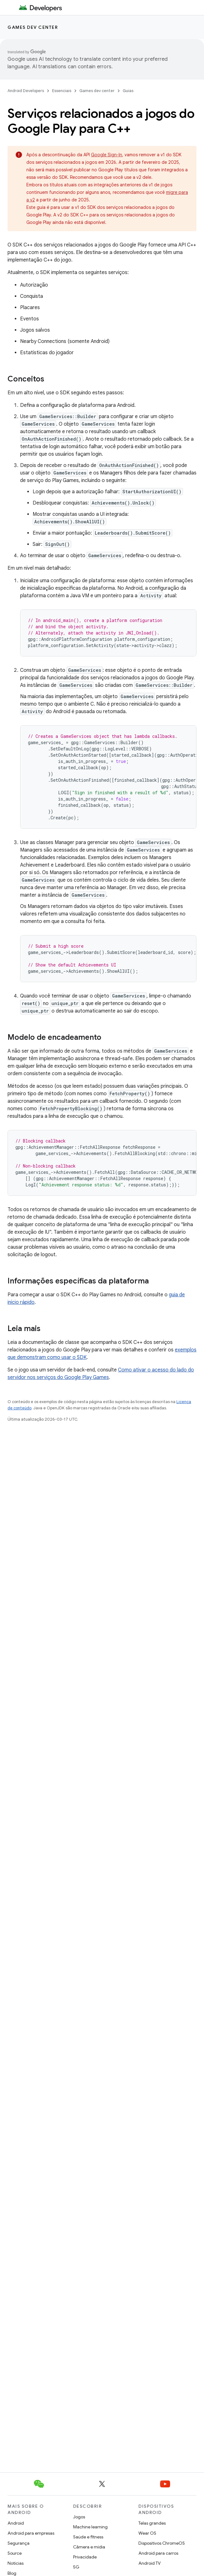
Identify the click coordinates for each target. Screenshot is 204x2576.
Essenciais (61, 90)
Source (15, 2553)
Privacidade (85, 2557)
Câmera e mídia (89, 2547)
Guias (128, 90)
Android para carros (158, 2553)
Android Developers (26, 90)
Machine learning (90, 2527)
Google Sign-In (106, 155)
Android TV (149, 2563)
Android (16, 2523)
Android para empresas (31, 2533)
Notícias (16, 2563)
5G (76, 2567)
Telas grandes (152, 2523)
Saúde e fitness (88, 2537)
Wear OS (147, 2533)
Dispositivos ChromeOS (161, 2543)
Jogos (79, 2517)
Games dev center (33, 27)
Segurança (19, 2543)
